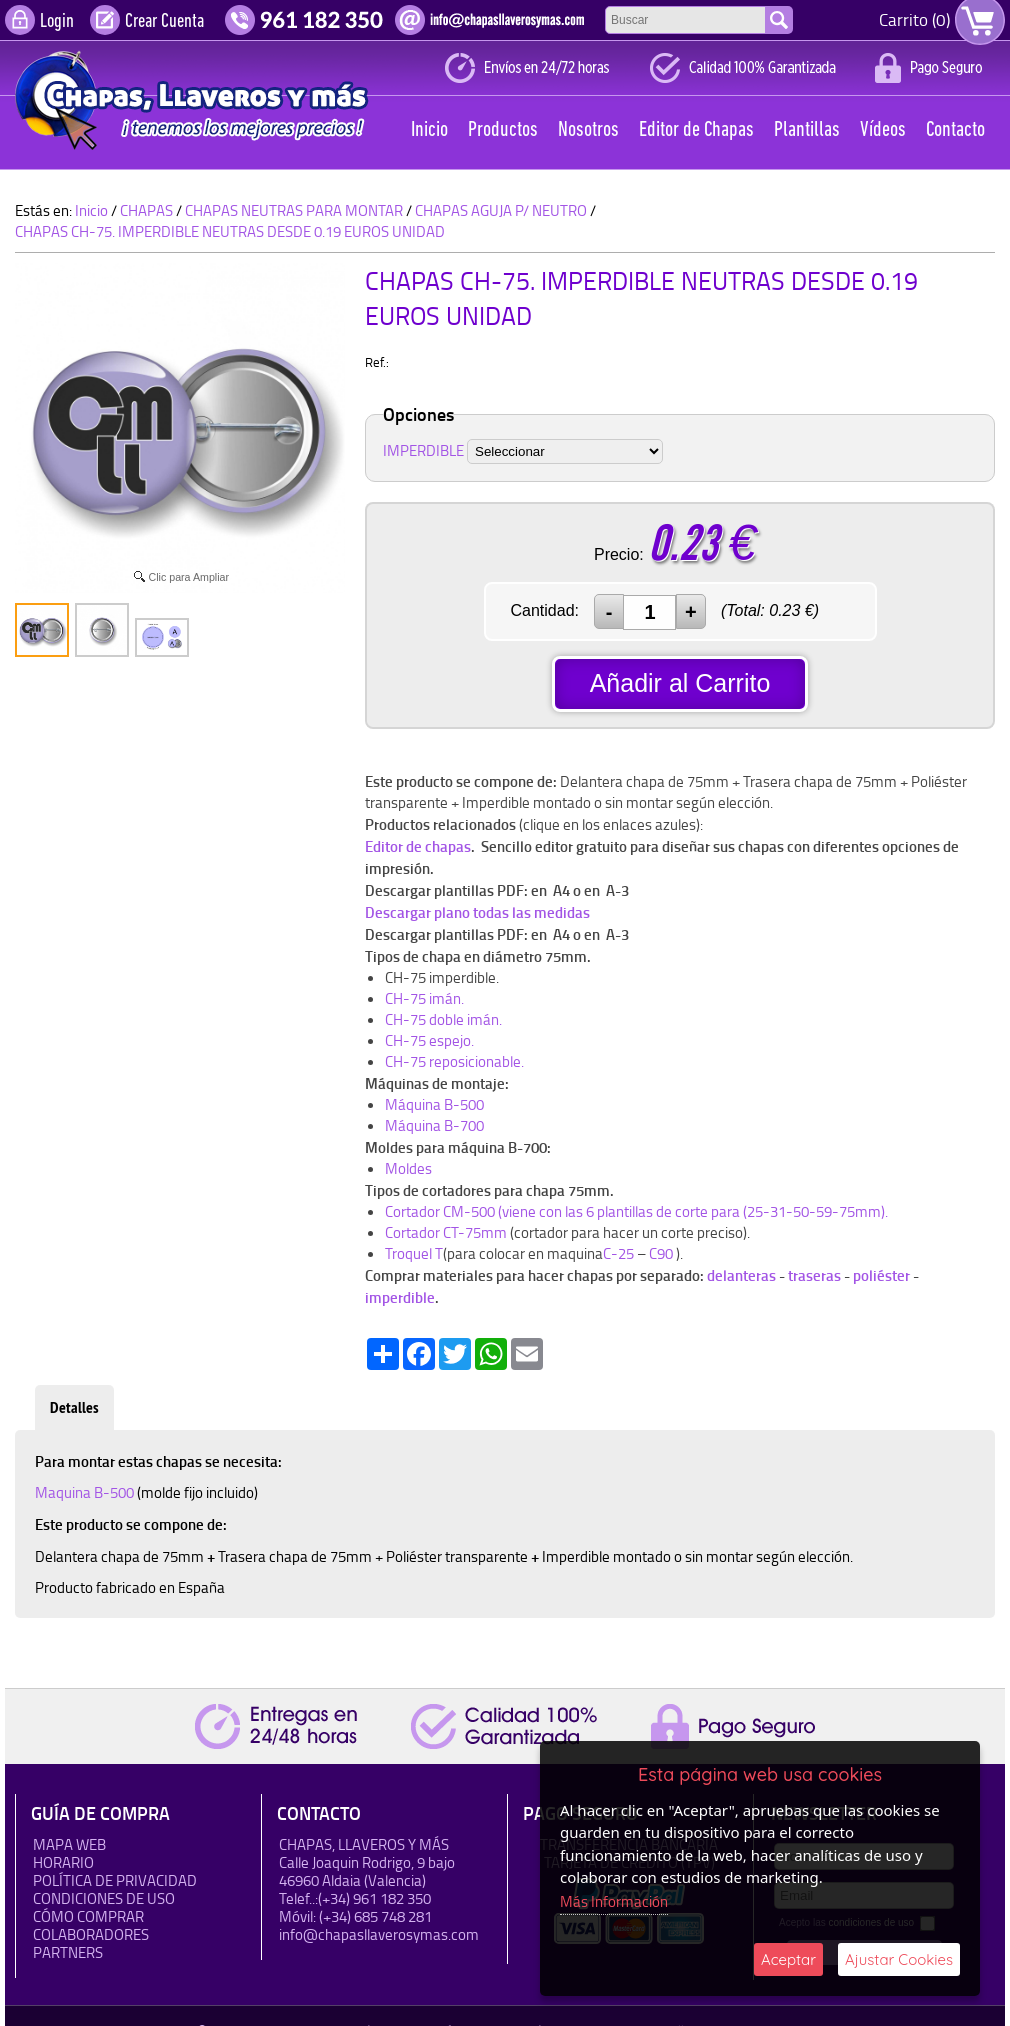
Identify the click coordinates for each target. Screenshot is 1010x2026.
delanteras (741, 1275)
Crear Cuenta (164, 22)
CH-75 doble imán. (443, 1019)
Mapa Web (69, 1844)
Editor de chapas (418, 846)
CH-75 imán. (424, 998)
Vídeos (883, 130)
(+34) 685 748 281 (375, 1916)
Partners (68, 1952)
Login (57, 22)
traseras (814, 1275)
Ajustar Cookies (899, 1959)
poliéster (880, 1275)
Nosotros (588, 130)
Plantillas (807, 130)
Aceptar (788, 1959)
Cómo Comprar (88, 1916)
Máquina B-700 (434, 1125)
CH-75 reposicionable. (454, 1061)
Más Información (614, 1901)
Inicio (429, 130)
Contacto (955, 130)
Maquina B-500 (86, 1492)
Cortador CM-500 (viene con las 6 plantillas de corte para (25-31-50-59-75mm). (636, 1211)
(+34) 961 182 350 (374, 1898)
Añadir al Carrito (680, 683)
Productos (503, 130)
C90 (661, 1253)
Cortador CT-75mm (446, 1232)
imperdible (400, 1297)
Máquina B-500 (434, 1104)
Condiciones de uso (104, 1898)
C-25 (620, 1253)
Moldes (408, 1168)
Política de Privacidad (115, 1880)
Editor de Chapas (696, 130)
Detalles (74, 1407)
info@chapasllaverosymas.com (379, 1934)
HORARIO (63, 1862)
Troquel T (414, 1253)
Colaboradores (91, 1934)
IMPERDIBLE (423, 450)
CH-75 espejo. (429, 1040)
